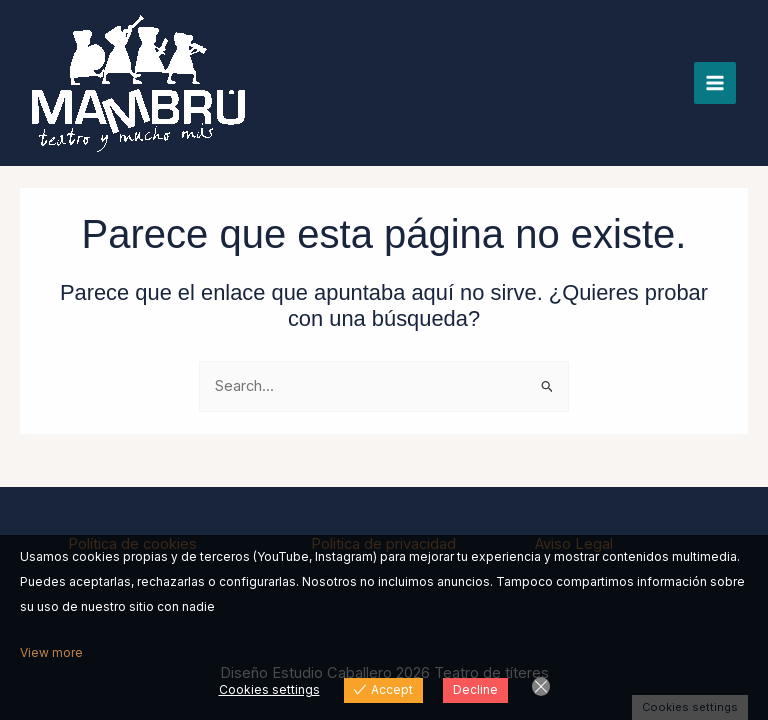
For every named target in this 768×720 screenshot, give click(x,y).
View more (51, 652)
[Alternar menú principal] (715, 83)
